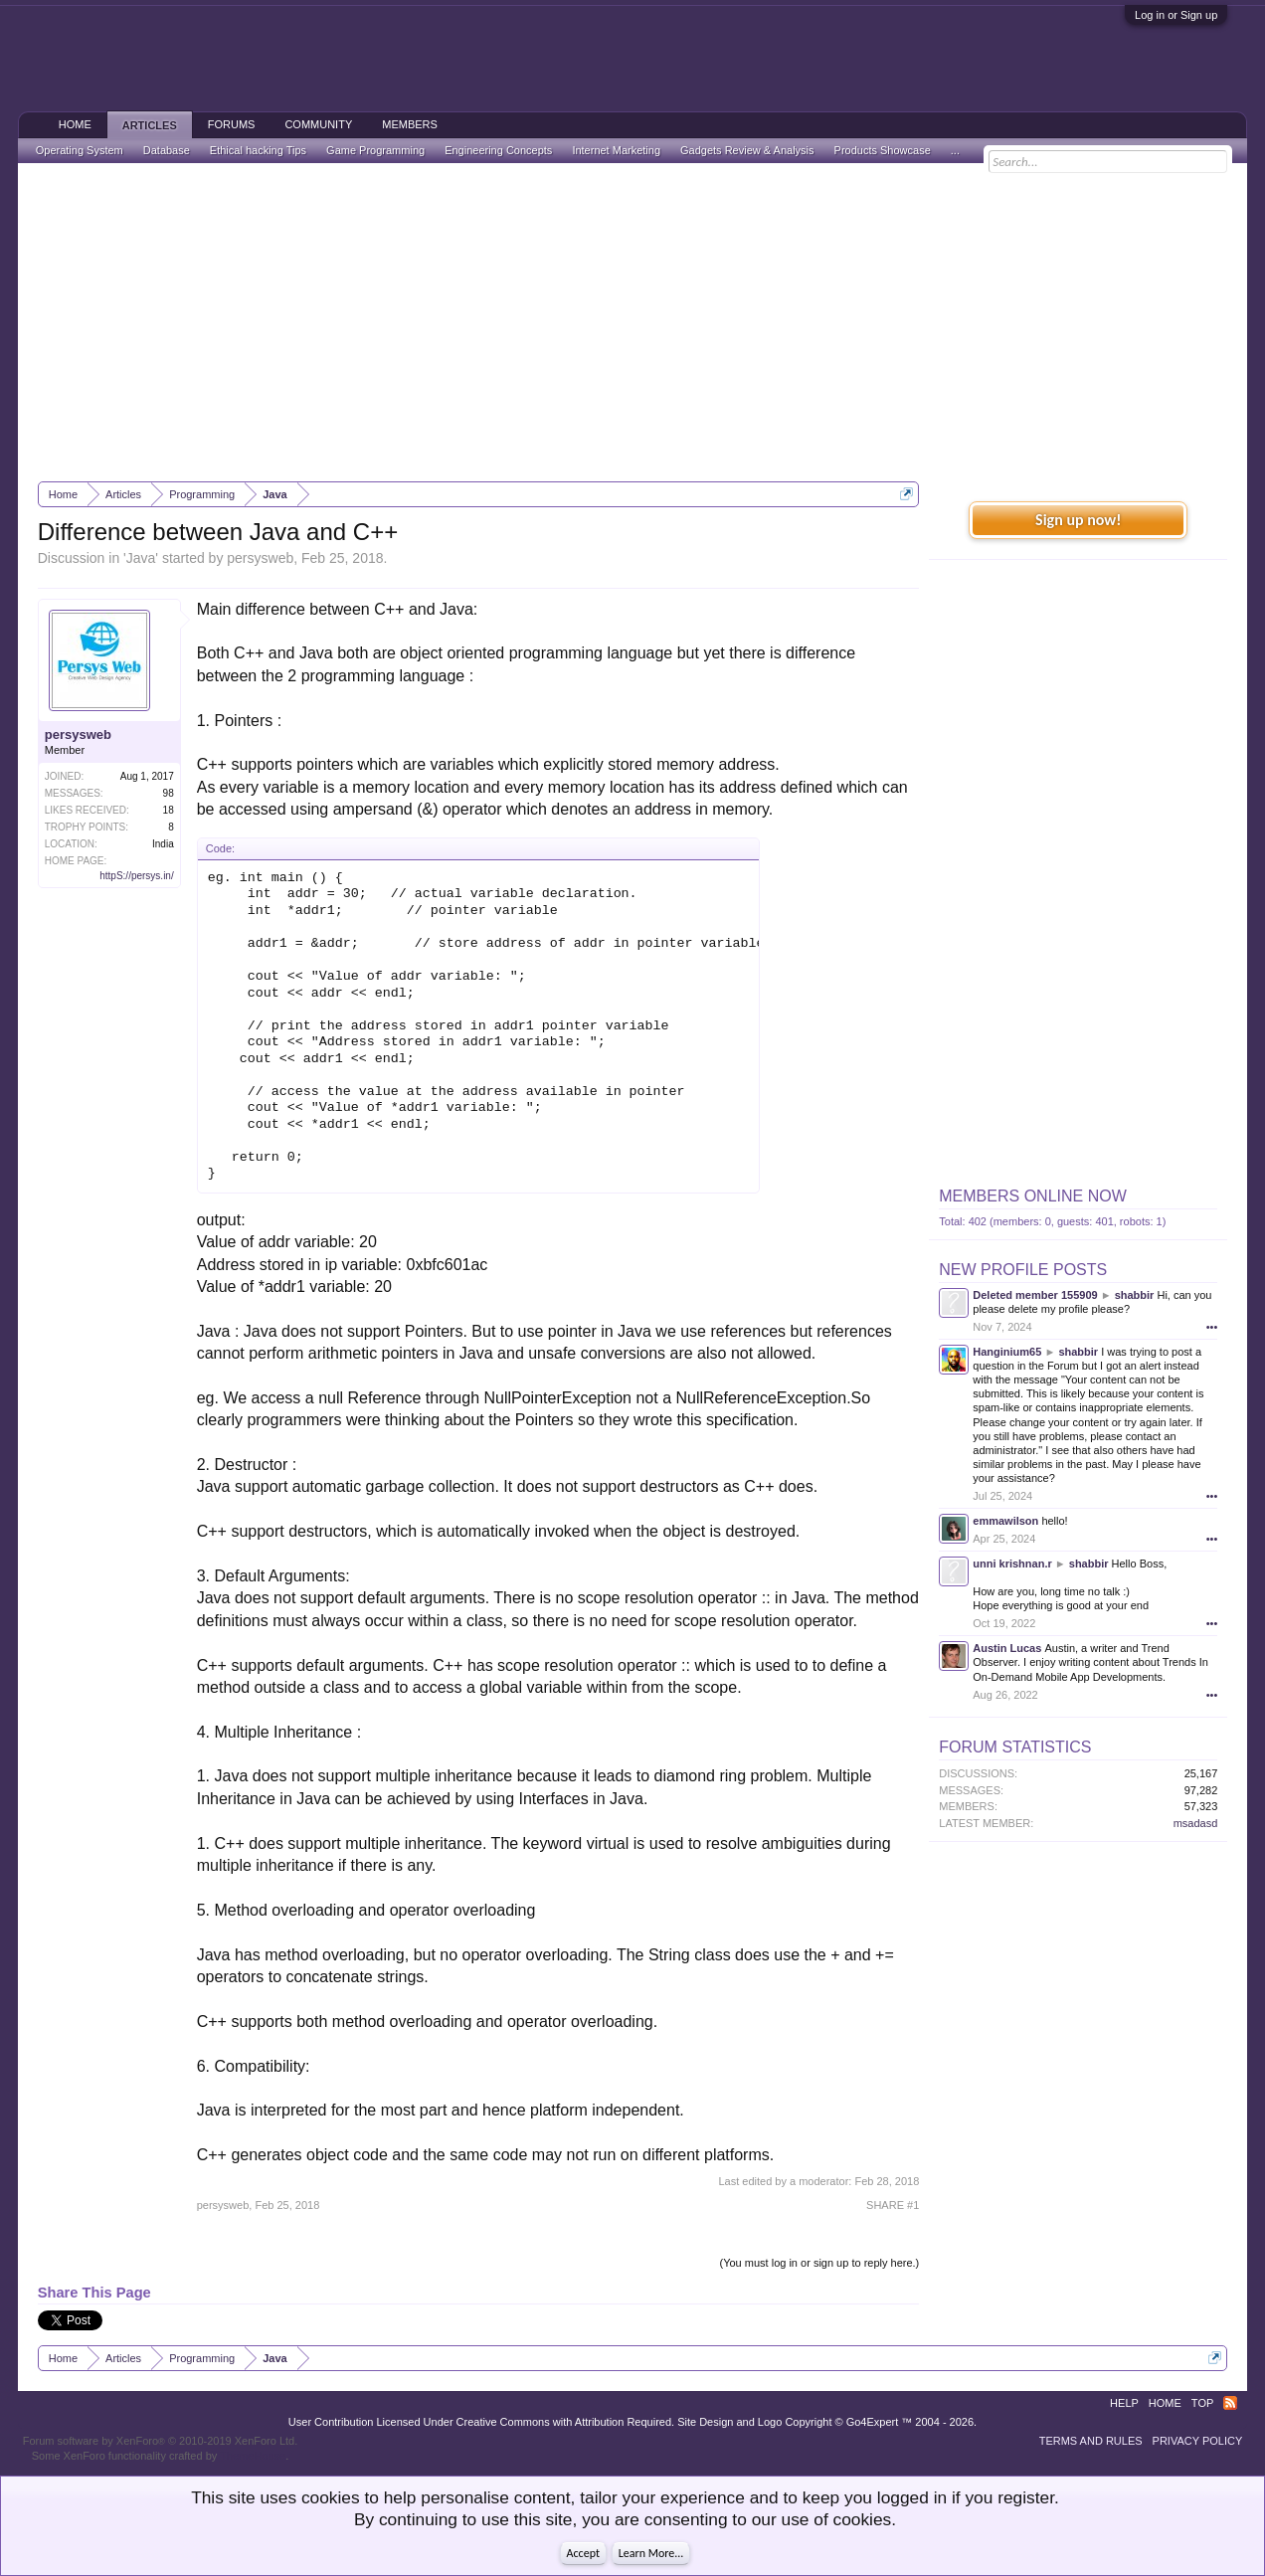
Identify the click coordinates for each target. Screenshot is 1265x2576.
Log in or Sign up (1176, 15)
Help (1124, 2403)
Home (75, 124)
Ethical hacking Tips (258, 150)
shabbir (1135, 1295)
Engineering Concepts (498, 150)
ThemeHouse (252, 2456)
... (955, 150)
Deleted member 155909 (1035, 1295)
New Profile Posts (1023, 1269)
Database (166, 150)
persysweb (260, 558)
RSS (1230, 2403)
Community (318, 124)
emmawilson (1005, 1521)
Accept (583, 2553)
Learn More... (651, 2553)
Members (410, 124)
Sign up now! (1078, 519)
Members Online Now (1032, 1196)
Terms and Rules (1091, 2441)
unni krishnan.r (1012, 1563)
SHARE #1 (892, 2205)
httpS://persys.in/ (136, 875)
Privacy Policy (1198, 2441)
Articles (149, 125)
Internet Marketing (616, 150)
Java (141, 558)
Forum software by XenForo (160, 2441)
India (163, 843)
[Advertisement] (633, 322)
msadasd (1196, 1823)
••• (1212, 1327)
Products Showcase (882, 150)
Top (1202, 2403)
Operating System (79, 150)
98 (168, 793)
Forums (232, 124)
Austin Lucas (1007, 1648)
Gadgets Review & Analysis (747, 150)
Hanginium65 (1007, 1352)
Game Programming (375, 150)
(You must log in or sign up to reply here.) (820, 2263)
